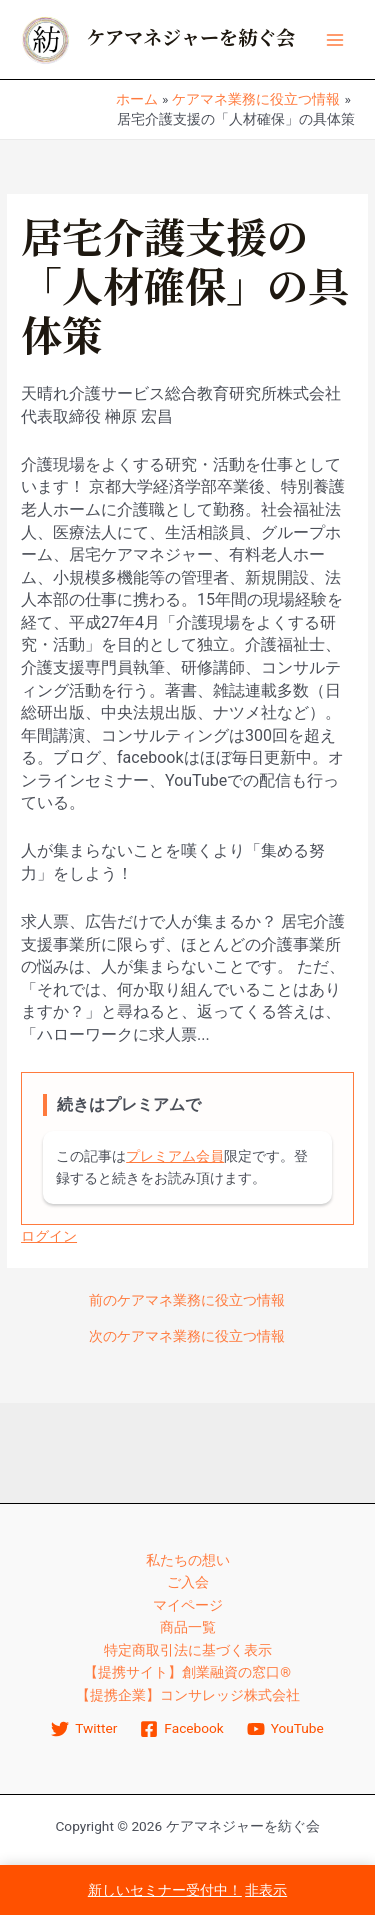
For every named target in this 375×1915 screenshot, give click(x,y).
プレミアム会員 (175, 1156)
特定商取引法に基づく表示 (188, 1650)
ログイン (49, 1236)
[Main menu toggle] (335, 39)
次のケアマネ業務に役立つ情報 (187, 1337)
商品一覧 (188, 1627)
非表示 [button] (266, 1890)
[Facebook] (182, 1729)
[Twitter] (84, 1729)
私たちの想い (188, 1560)
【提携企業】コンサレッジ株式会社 (188, 1695)
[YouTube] (285, 1729)
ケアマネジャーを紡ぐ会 (190, 38)
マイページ (188, 1605)
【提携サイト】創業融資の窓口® (187, 1672)
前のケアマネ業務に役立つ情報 (187, 1301)
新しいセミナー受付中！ (165, 1890)
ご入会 (188, 1582)
